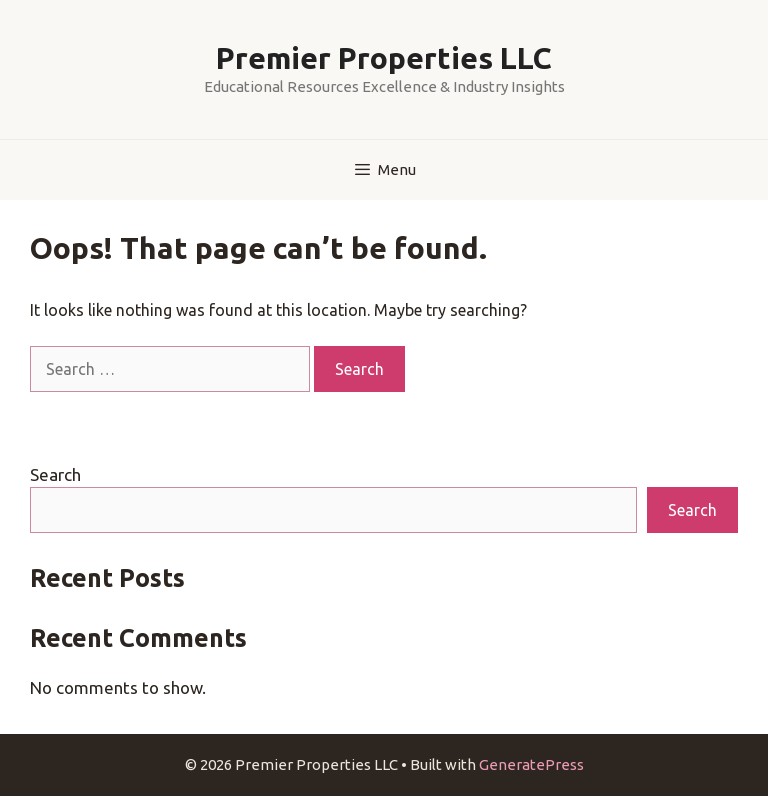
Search (55, 474)
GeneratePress (531, 764)
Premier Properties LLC (384, 58)
